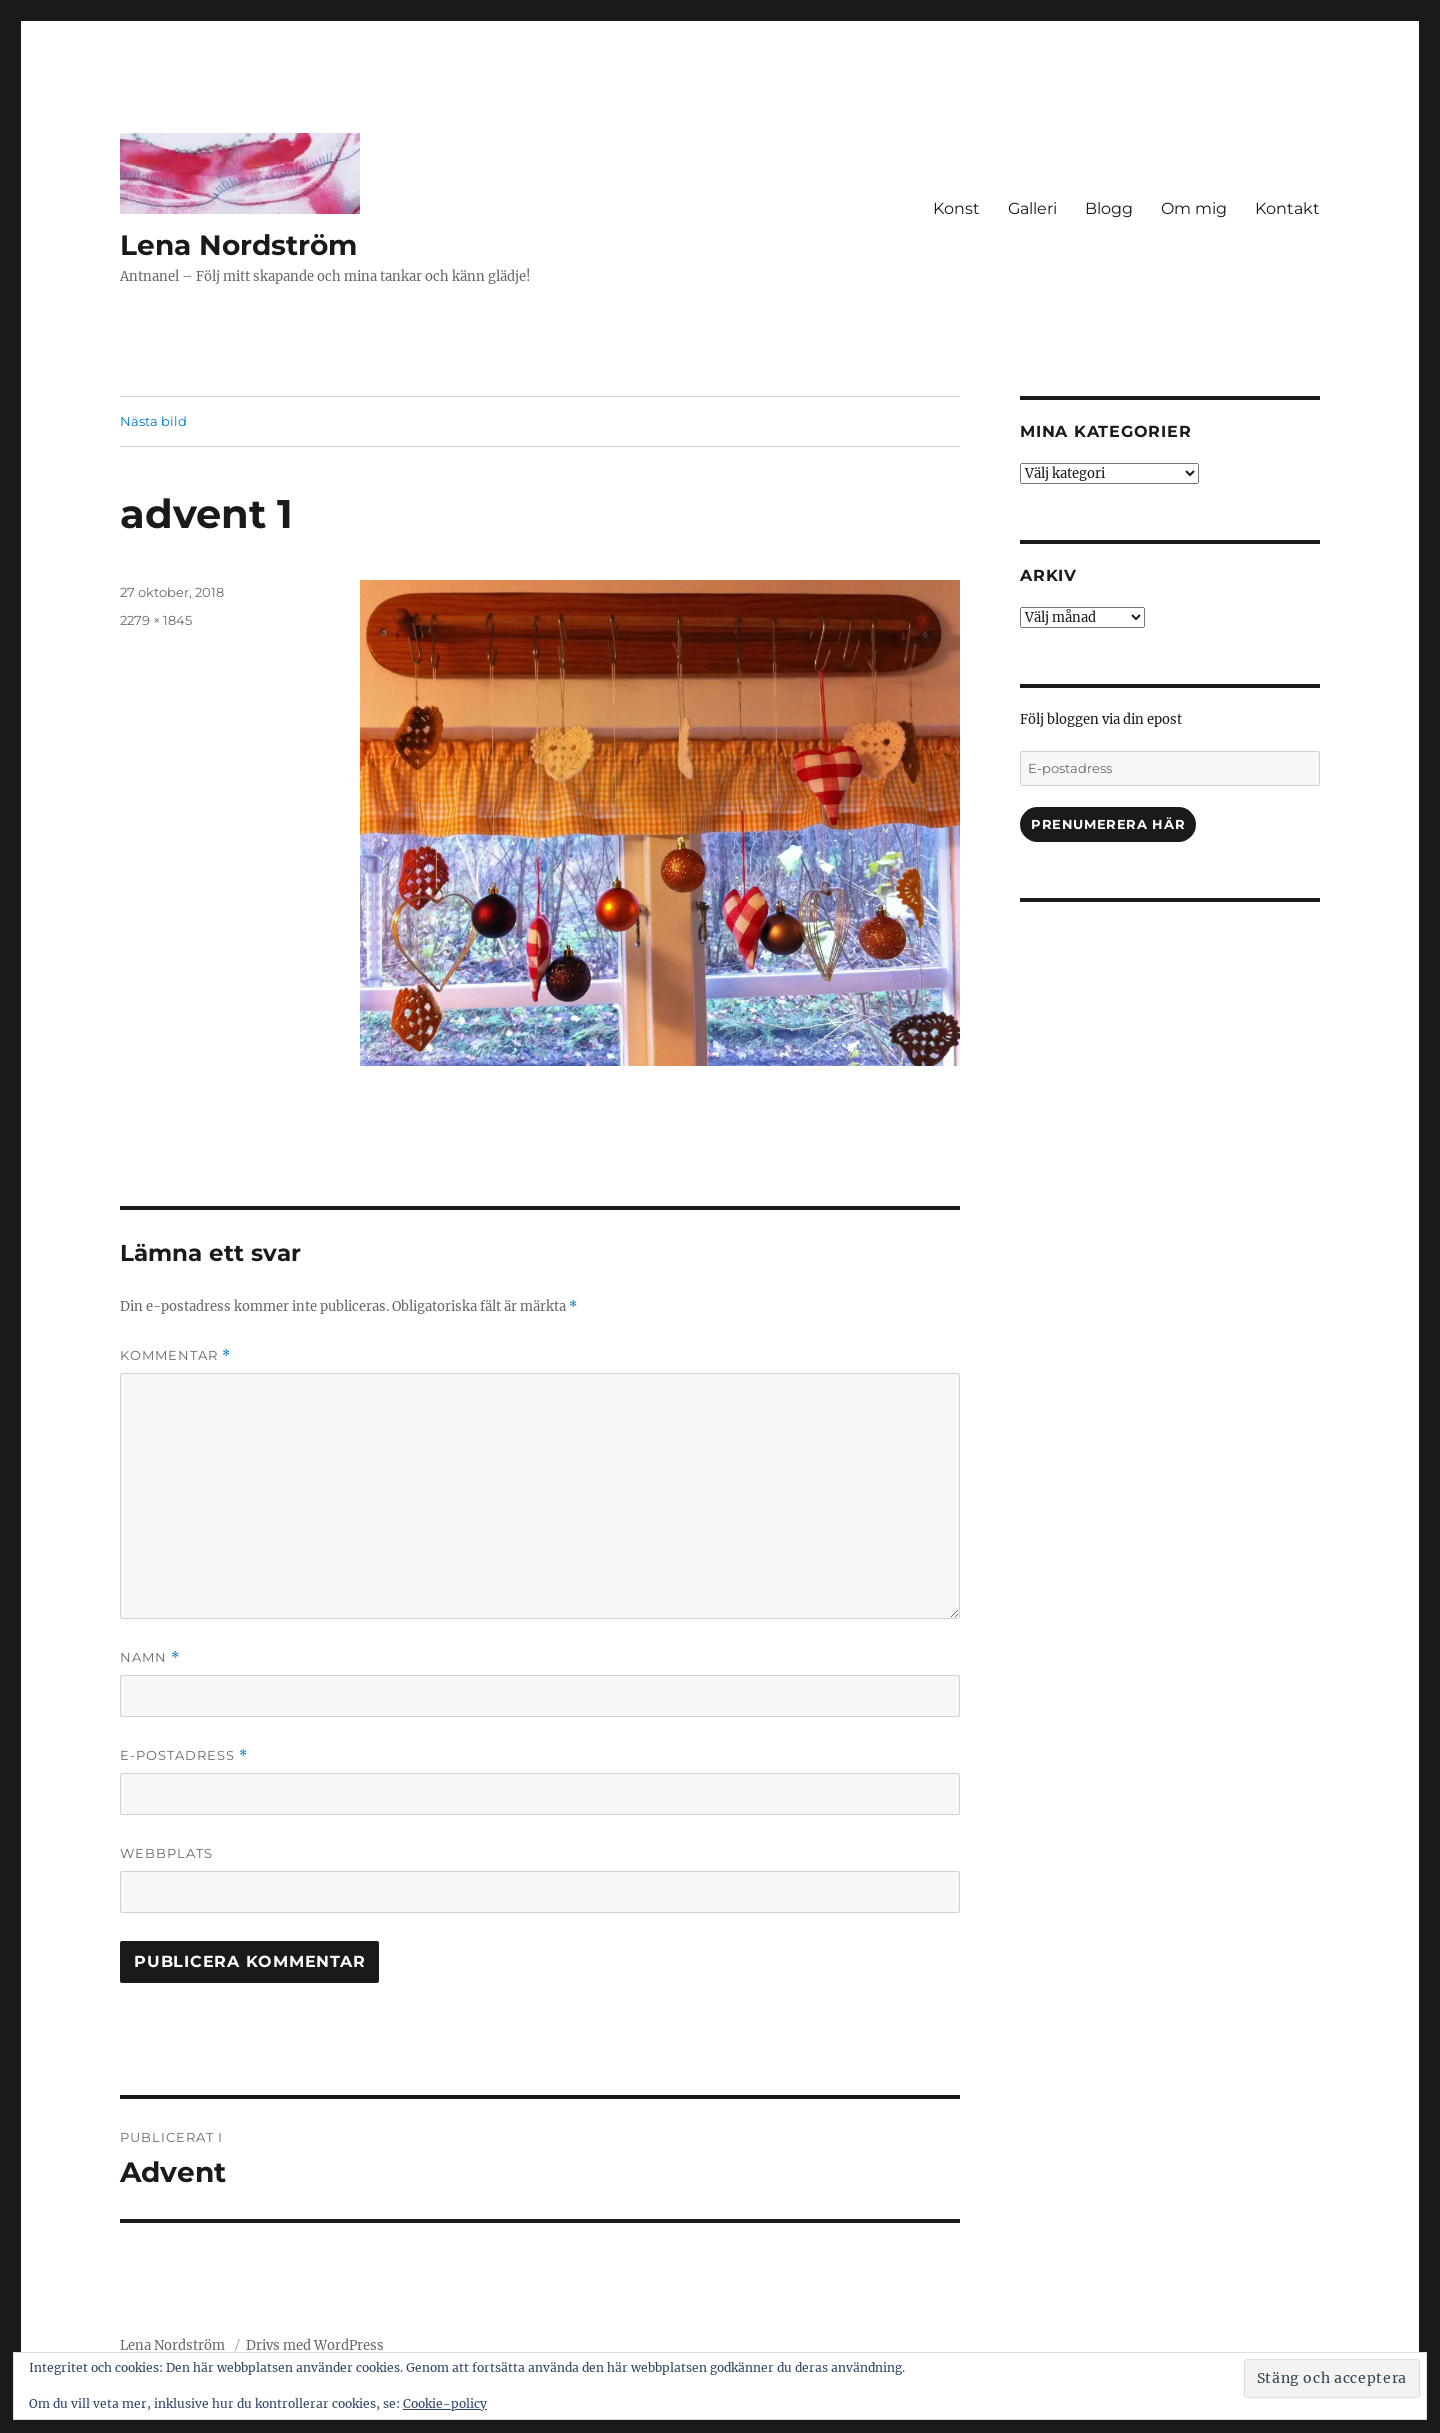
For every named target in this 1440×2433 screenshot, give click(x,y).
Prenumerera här (1108, 824)
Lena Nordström (238, 245)
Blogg (1109, 208)
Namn (150, 1657)
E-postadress (184, 1755)
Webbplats (166, 1853)
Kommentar (175, 1355)
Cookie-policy (445, 2403)
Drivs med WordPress (315, 2345)
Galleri (1032, 208)
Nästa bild (153, 421)
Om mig (1194, 208)
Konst (956, 208)
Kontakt (1287, 208)
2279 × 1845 (156, 620)
